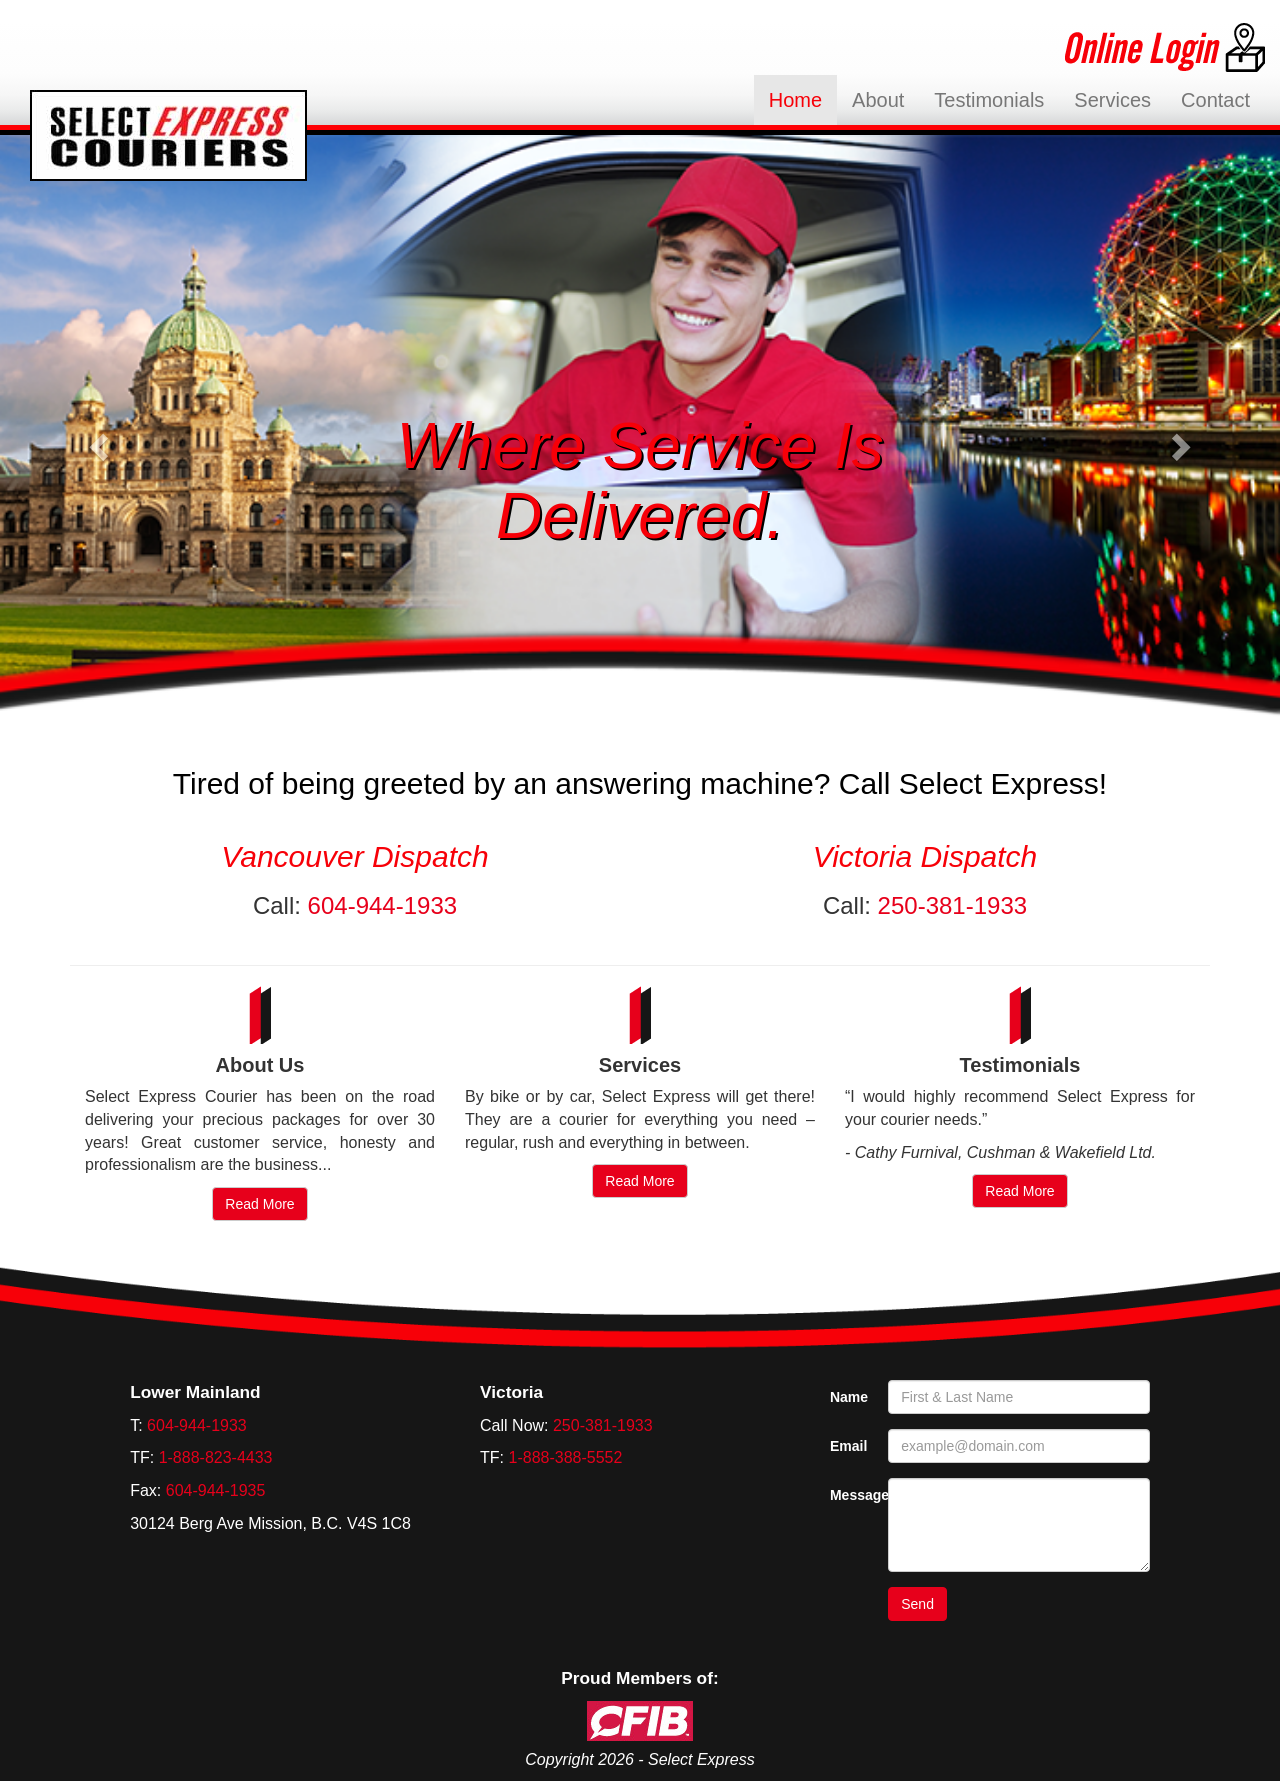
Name (849, 1397)
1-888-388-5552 (566, 1457)
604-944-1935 (216, 1490)
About (878, 100)
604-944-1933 (382, 905)
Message (851, 1495)
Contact (1215, 100)
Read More (259, 1204)
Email (848, 1446)
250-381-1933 (952, 905)
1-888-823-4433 (216, 1457)
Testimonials (989, 100)
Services (1112, 100)
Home (803, 99)
